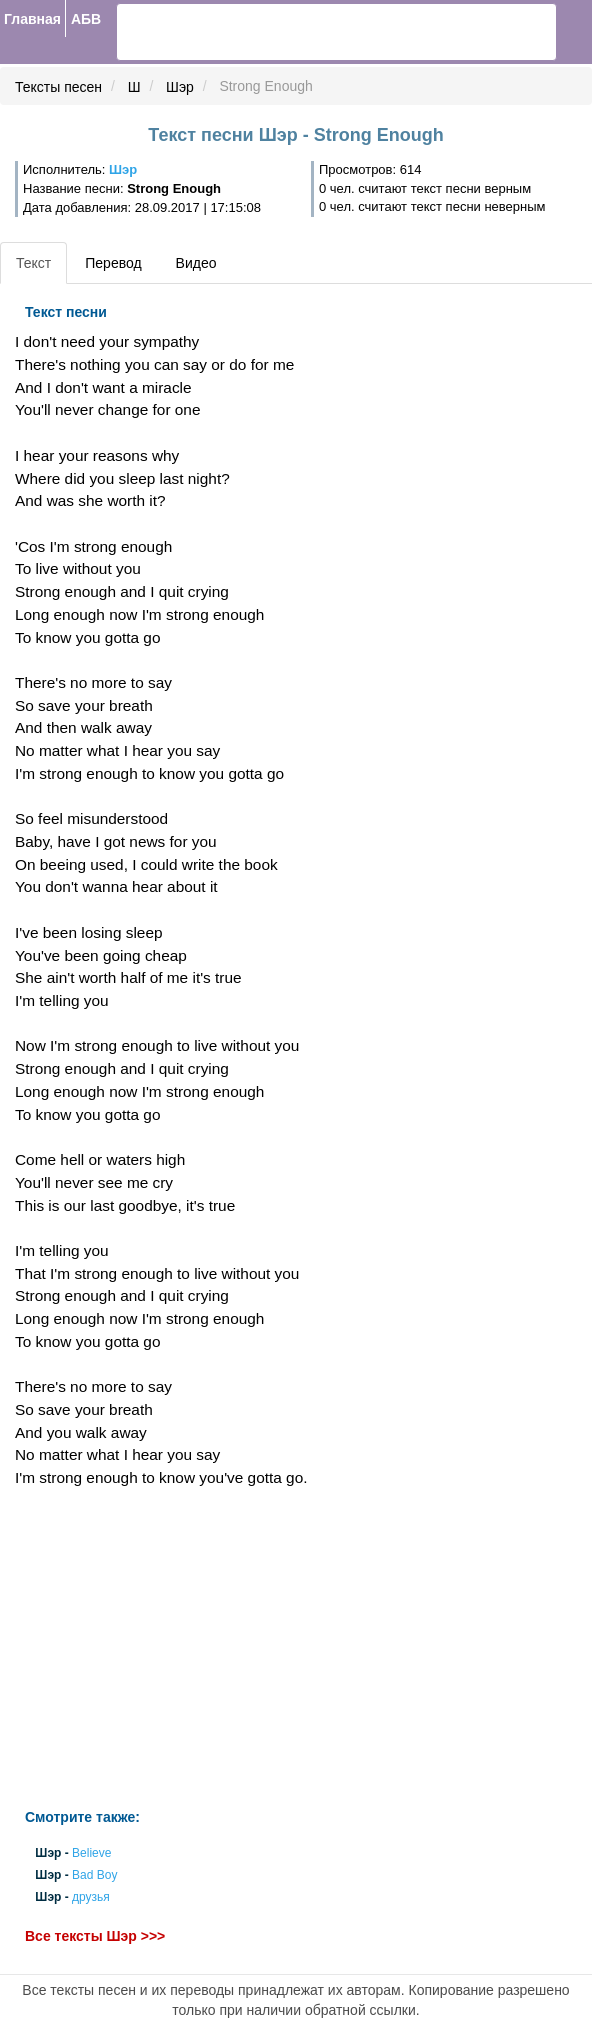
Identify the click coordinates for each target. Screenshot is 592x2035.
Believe (91, 1853)
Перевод (113, 263)
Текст (33, 263)
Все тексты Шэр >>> (95, 1936)
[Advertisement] (197, 1649)
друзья (91, 1898)
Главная (32, 19)
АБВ (86, 19)
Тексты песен (58, 87)
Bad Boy (94, 1875)
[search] (191, 32)
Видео (196, 263)
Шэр (180, 87)
